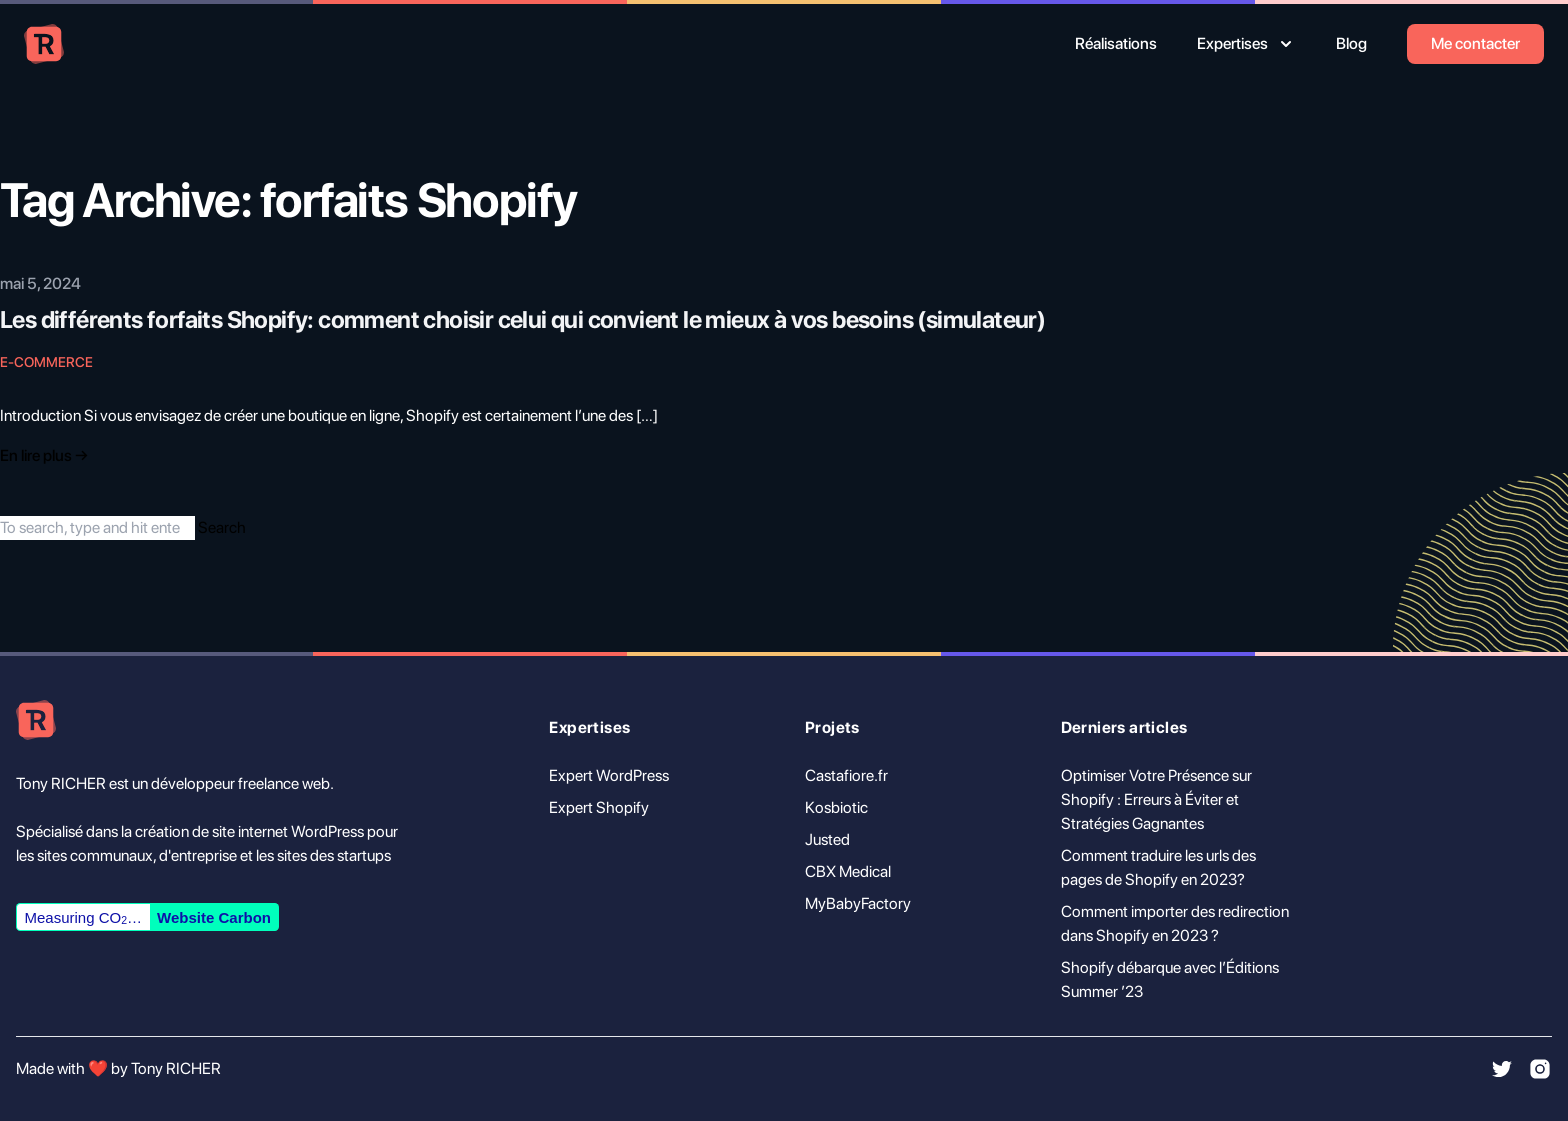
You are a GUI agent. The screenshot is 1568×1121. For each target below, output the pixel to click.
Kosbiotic (836, 807)
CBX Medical (848, 871)
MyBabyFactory (858, 903)
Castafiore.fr (846, 775)
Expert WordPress (609, 775)
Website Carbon (214, 917)
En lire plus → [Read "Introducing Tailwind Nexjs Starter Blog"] (44, 455)
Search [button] (222, 527)
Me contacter (1475, 43)
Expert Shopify (599, 807)
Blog (1351, 43)
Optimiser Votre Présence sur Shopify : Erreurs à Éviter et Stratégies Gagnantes (1156, 799)
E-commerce (46, 362)
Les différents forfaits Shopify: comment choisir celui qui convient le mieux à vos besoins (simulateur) (522, 319)
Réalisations (1116, 43)
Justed (827, 839)
